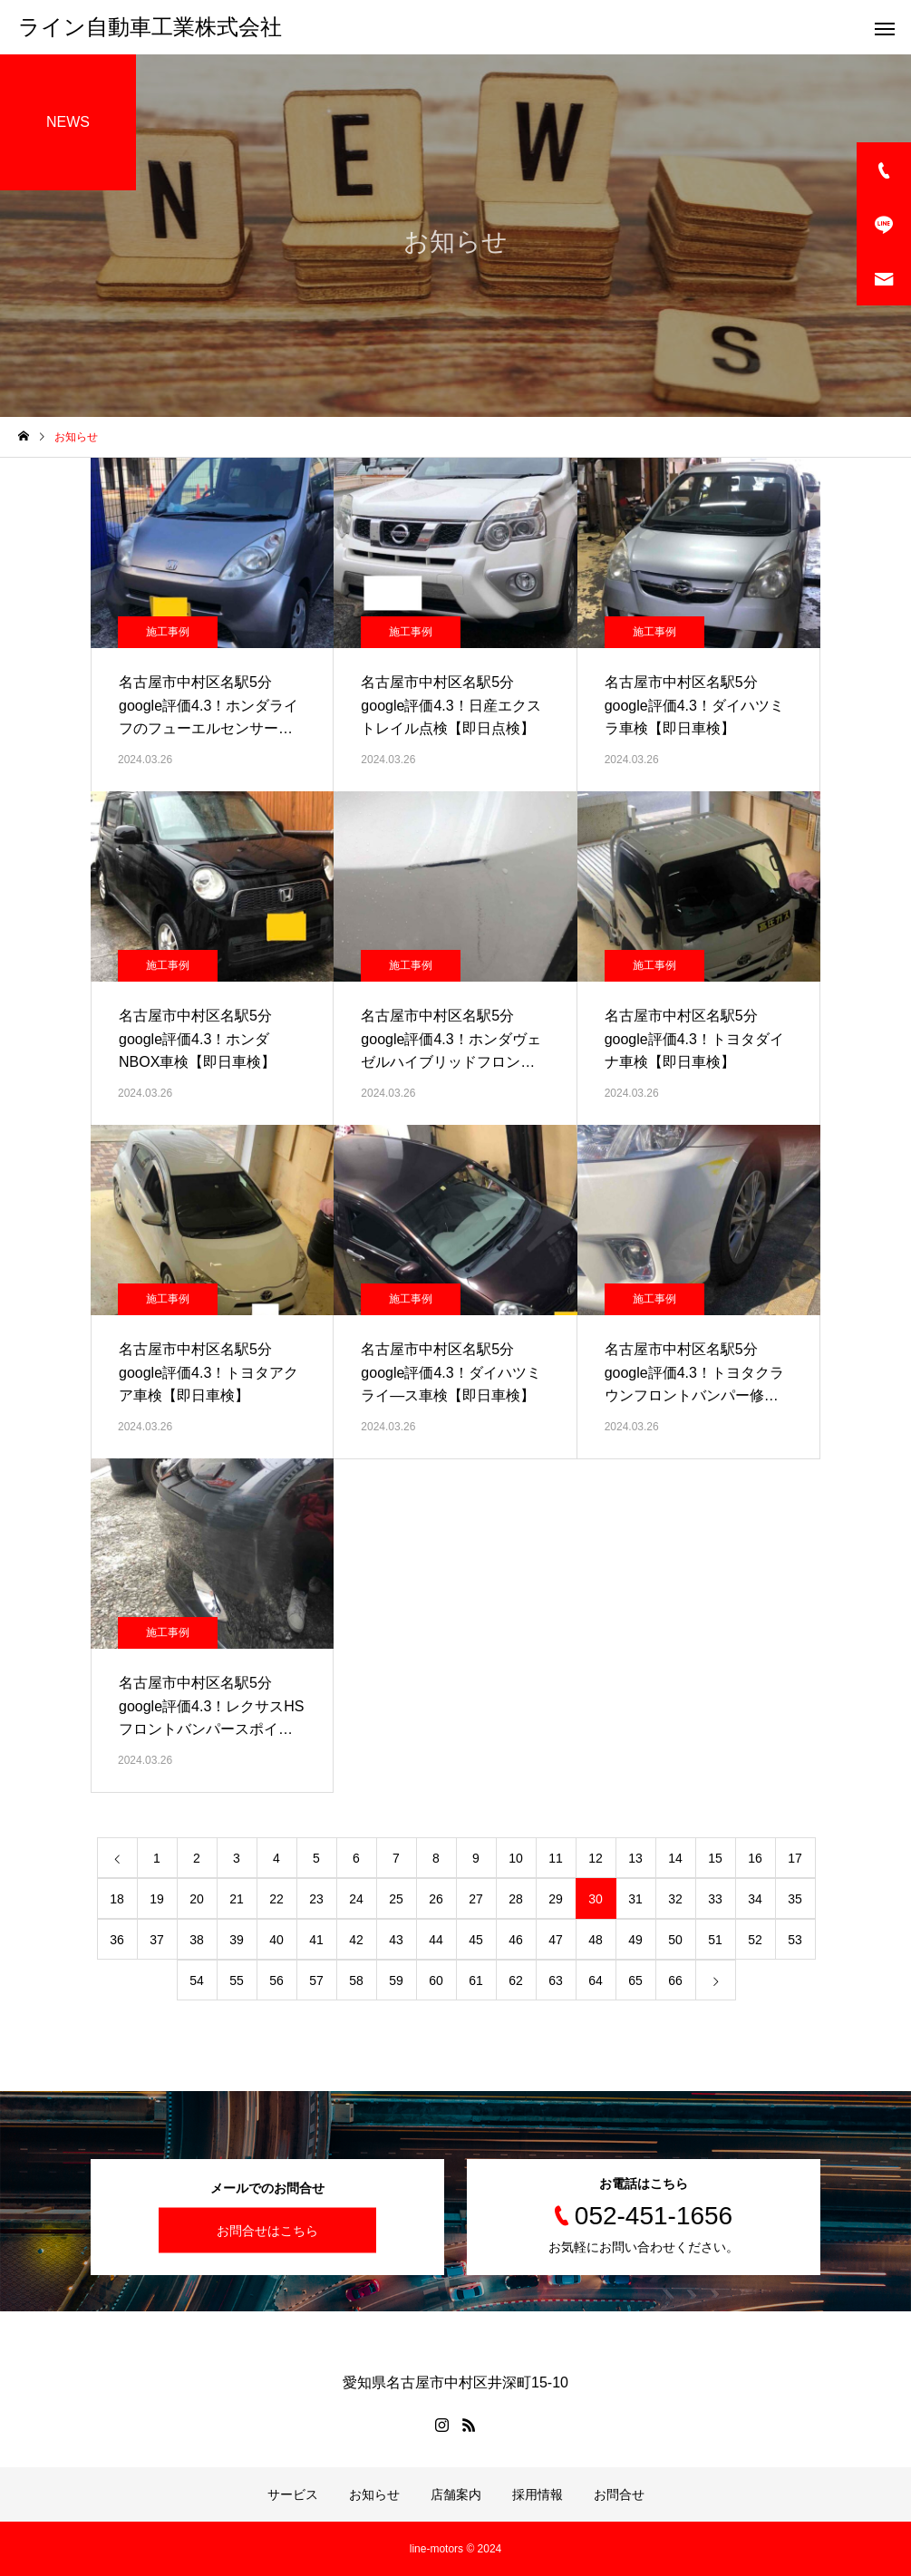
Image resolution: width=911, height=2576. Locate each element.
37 (157, 1939)
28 (516, 1899)
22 (276, 1899)
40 (276, 1939)
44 (436, 1939)
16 (755, 1858)
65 (635, 1980)
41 (316, 1939)
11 (555, 1858)
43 (396, 1939)
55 (236, 1980)
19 (157, 1899)
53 (795, 1939)
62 (516, 1980)
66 (675, 1980)
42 (356, 1939)
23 (316, 1899)
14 (675, 1858)
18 (117, 1899)
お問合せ (619, 2494)
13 (635, 1858)
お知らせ (374, 2494)
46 (516, 1939)
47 (555, 1939)
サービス (292, 2494)
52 (755, 1939)
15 (715, 1858)
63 (555, 1980)
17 (795, 1858)
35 (795, 1899)
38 (196, 1939)
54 (196, 1980)
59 (396, 1980)
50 (675, 1939)
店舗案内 (456, 2494)
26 (436, 1899)
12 (595, 1858)
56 (276, 1980)
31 (635, 1899)
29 (555, 1899)
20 (196, 1899)
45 (476, 1939)
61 (476, 1980)
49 (635, 1939)
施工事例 (167, 631)
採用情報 (537, 2494)
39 (236, 1939)
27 (476, 1899)
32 (675, 1899)
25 (396, 1899)
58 (356, 1980)
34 (755, 1899)
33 (715, 1899)
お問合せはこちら (267, 2230)
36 (117, 1939)
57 (316, 1980)
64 (595, 1980)
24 (356, 1899)
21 (236, 1899)
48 (595, 1939)
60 (436, 1980)
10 (516, 1858)
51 (715, 1939)
